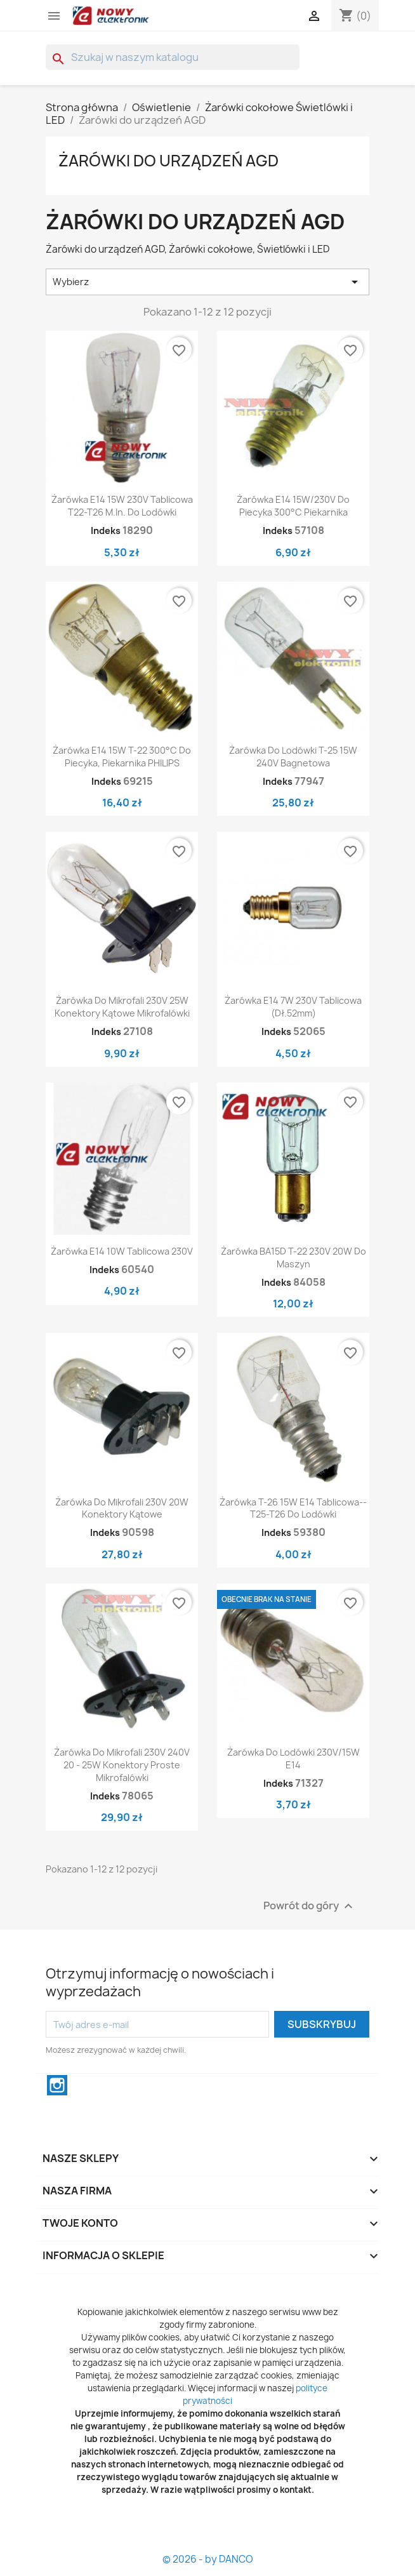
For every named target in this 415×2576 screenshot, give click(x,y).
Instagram (57, 2085)
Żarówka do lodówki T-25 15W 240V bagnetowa (293, 756)
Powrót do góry (309, 1906)
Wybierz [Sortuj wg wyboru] (207, 282)
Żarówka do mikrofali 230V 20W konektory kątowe (121, 1508)
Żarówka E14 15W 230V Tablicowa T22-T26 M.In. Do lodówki (122, 505)
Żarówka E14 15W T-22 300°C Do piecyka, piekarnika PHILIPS (122, 756)
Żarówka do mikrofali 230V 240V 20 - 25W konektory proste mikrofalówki (122, 1765)
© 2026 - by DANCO (207, 2559)
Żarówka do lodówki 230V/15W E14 (293, 1758)
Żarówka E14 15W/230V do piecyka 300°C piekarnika (293, 505)
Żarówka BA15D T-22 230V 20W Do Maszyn (293, 1257)
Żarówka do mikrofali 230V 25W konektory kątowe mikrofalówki (122, 1006)
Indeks (106, 530)
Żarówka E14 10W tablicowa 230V (122, 1251)
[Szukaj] (173, 57)
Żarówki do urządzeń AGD (168, 160)
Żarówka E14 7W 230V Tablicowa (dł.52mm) (293, 1006)
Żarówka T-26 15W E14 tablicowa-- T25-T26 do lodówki (293, 1508)
